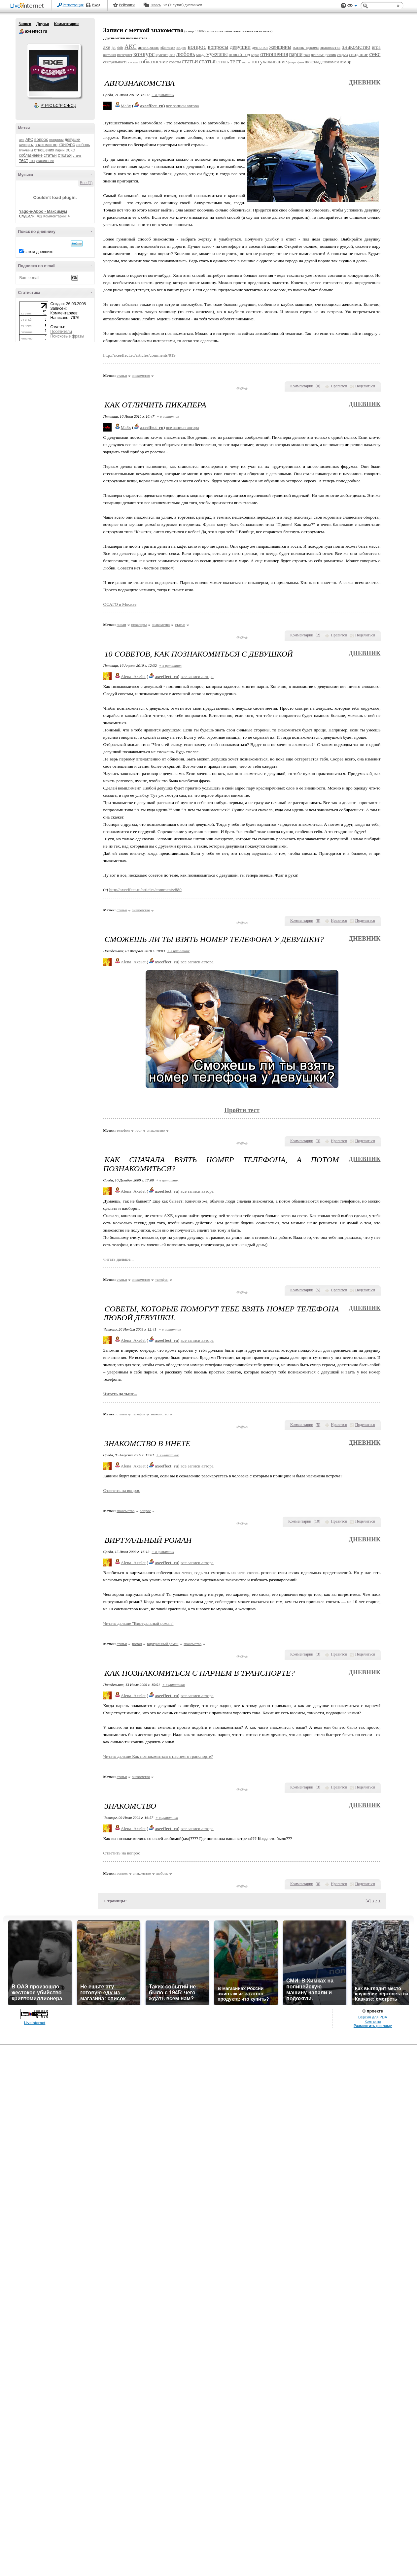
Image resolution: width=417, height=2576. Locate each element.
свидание (358, 54)
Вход (96, 5)
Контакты (373, 2021)
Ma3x (126, 105)
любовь (83, 145)
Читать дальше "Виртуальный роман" (138, 1623)
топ (32, 161)
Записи (25, 23)
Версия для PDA (372, 2017)
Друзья (42, 23)
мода (201, 54)
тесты (246, 62)
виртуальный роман (162, 1644)
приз (306, 55)
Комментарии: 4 (56, 216)
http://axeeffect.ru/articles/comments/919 (139, 355)
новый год (239, 54)
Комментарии (66, 23)
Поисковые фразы (67, 336)
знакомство (46, 144)
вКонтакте (167, 47)
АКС (29, 139)
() (318, 386)
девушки (72, 139)
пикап (121, 625)
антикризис (148, 47)
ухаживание (45, 161)
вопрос (41, 139)
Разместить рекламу (373, 2026)
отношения (44, 150)
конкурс (66, 144)
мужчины (26, 150)
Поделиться (365, 386)
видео (181, 47)
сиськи (133, 62)
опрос (255, 55)
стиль (77, 155)
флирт (292, 62)
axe (21, 140)
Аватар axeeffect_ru (54, 70)
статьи (50, 155)
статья (65, 155)
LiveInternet (28, 6)
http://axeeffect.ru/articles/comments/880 (145, 889)
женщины (26, 145)
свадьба (342, 55)
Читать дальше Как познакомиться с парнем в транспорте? (158, 1756)
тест (23, 160)
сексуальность (115, 62)
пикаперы (139, 625)
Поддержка (343, 6)
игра (376, 47)
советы (175, 62)
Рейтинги (127, 5)
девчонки (259, 47)
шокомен (331, 61)
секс (70, 149)
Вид (352, 6)
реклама (318, 54)
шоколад (313, 61)
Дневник (365, 82)
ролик (331, 54)
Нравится (339, 386)
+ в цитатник (163, 95)
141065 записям (207, 31)
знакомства (330, 47)
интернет (124, 54)
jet (114, 47)
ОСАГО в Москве (120, 604)
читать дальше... (118, 1259)
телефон (123, 1130)
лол (172, 54)
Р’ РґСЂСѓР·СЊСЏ (58, 105)
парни (60, 150)
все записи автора (182, 105)
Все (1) (86, 182)
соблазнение (31, 155)
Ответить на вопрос (121, 1490)
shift (120, 47)
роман (137, 1644)
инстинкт (109, 55)
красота (162, 54)
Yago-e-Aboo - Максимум (43, 211)
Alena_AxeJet (133, 676)
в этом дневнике (38, 251)
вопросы (56, 140)
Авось (156, 5)
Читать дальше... (120, 1393)
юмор (346, 61)
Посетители (61, 331)
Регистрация (73, 5)
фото (300, 62)
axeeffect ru (21, 31)
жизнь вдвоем (306, 47)
